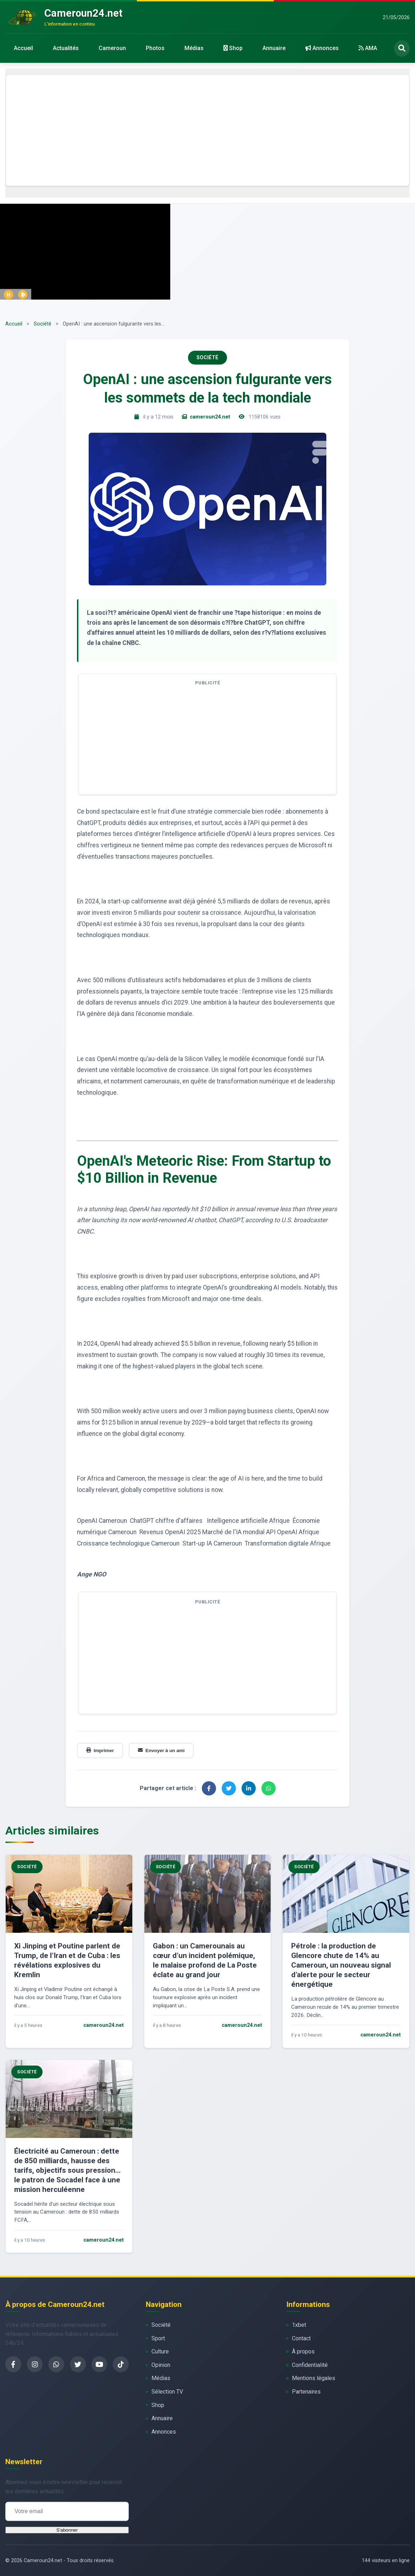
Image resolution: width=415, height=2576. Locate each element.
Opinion (160, 2365)
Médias (194, 48)
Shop (233, 48)
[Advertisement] (207, 130)
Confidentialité (310, 2365)
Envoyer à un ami (161, 1750)
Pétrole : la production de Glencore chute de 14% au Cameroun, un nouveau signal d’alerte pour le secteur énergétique (341, 1965)
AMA (368, 48)
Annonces (322, 48)
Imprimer (100, 1750)
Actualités (66, 48)
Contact (301, 2338)
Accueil (23, 48)
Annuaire (274, 48)
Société (42, 324)
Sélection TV (167, 2391)
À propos (303, 2351)
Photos (155, 48)
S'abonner (67, 2530)
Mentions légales (313, 2378)
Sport (158, 2338)
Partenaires (306, 2391)
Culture (160, 2351)
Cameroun (112, 48)
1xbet (299, 2324)
